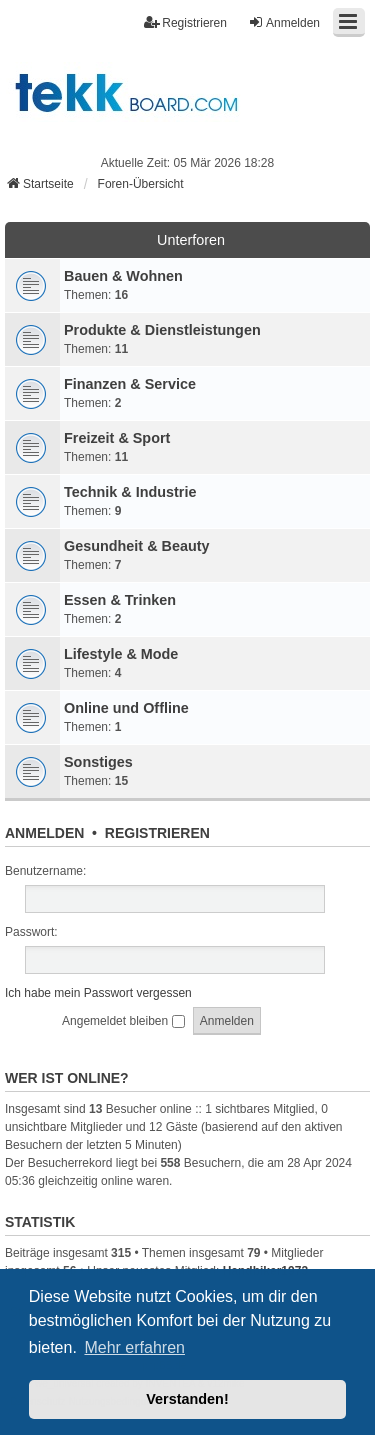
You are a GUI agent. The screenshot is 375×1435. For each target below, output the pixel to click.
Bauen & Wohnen (123, 276)
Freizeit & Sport (117, 438)
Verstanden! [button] (187, 1399)
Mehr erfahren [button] (134, 1347)
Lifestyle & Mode (121, 654)
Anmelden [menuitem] (284, 22)
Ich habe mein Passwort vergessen (98, 993)
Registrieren (157, 833)
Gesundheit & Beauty (137, 546)
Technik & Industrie (130, 492)
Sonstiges (98, 762)
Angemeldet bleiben (123, 1021)
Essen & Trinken (120, 600)
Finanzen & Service (130, 384)
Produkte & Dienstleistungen (162, 330)
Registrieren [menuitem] (185, 22)
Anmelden (44, 833)
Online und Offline (126, 708)
